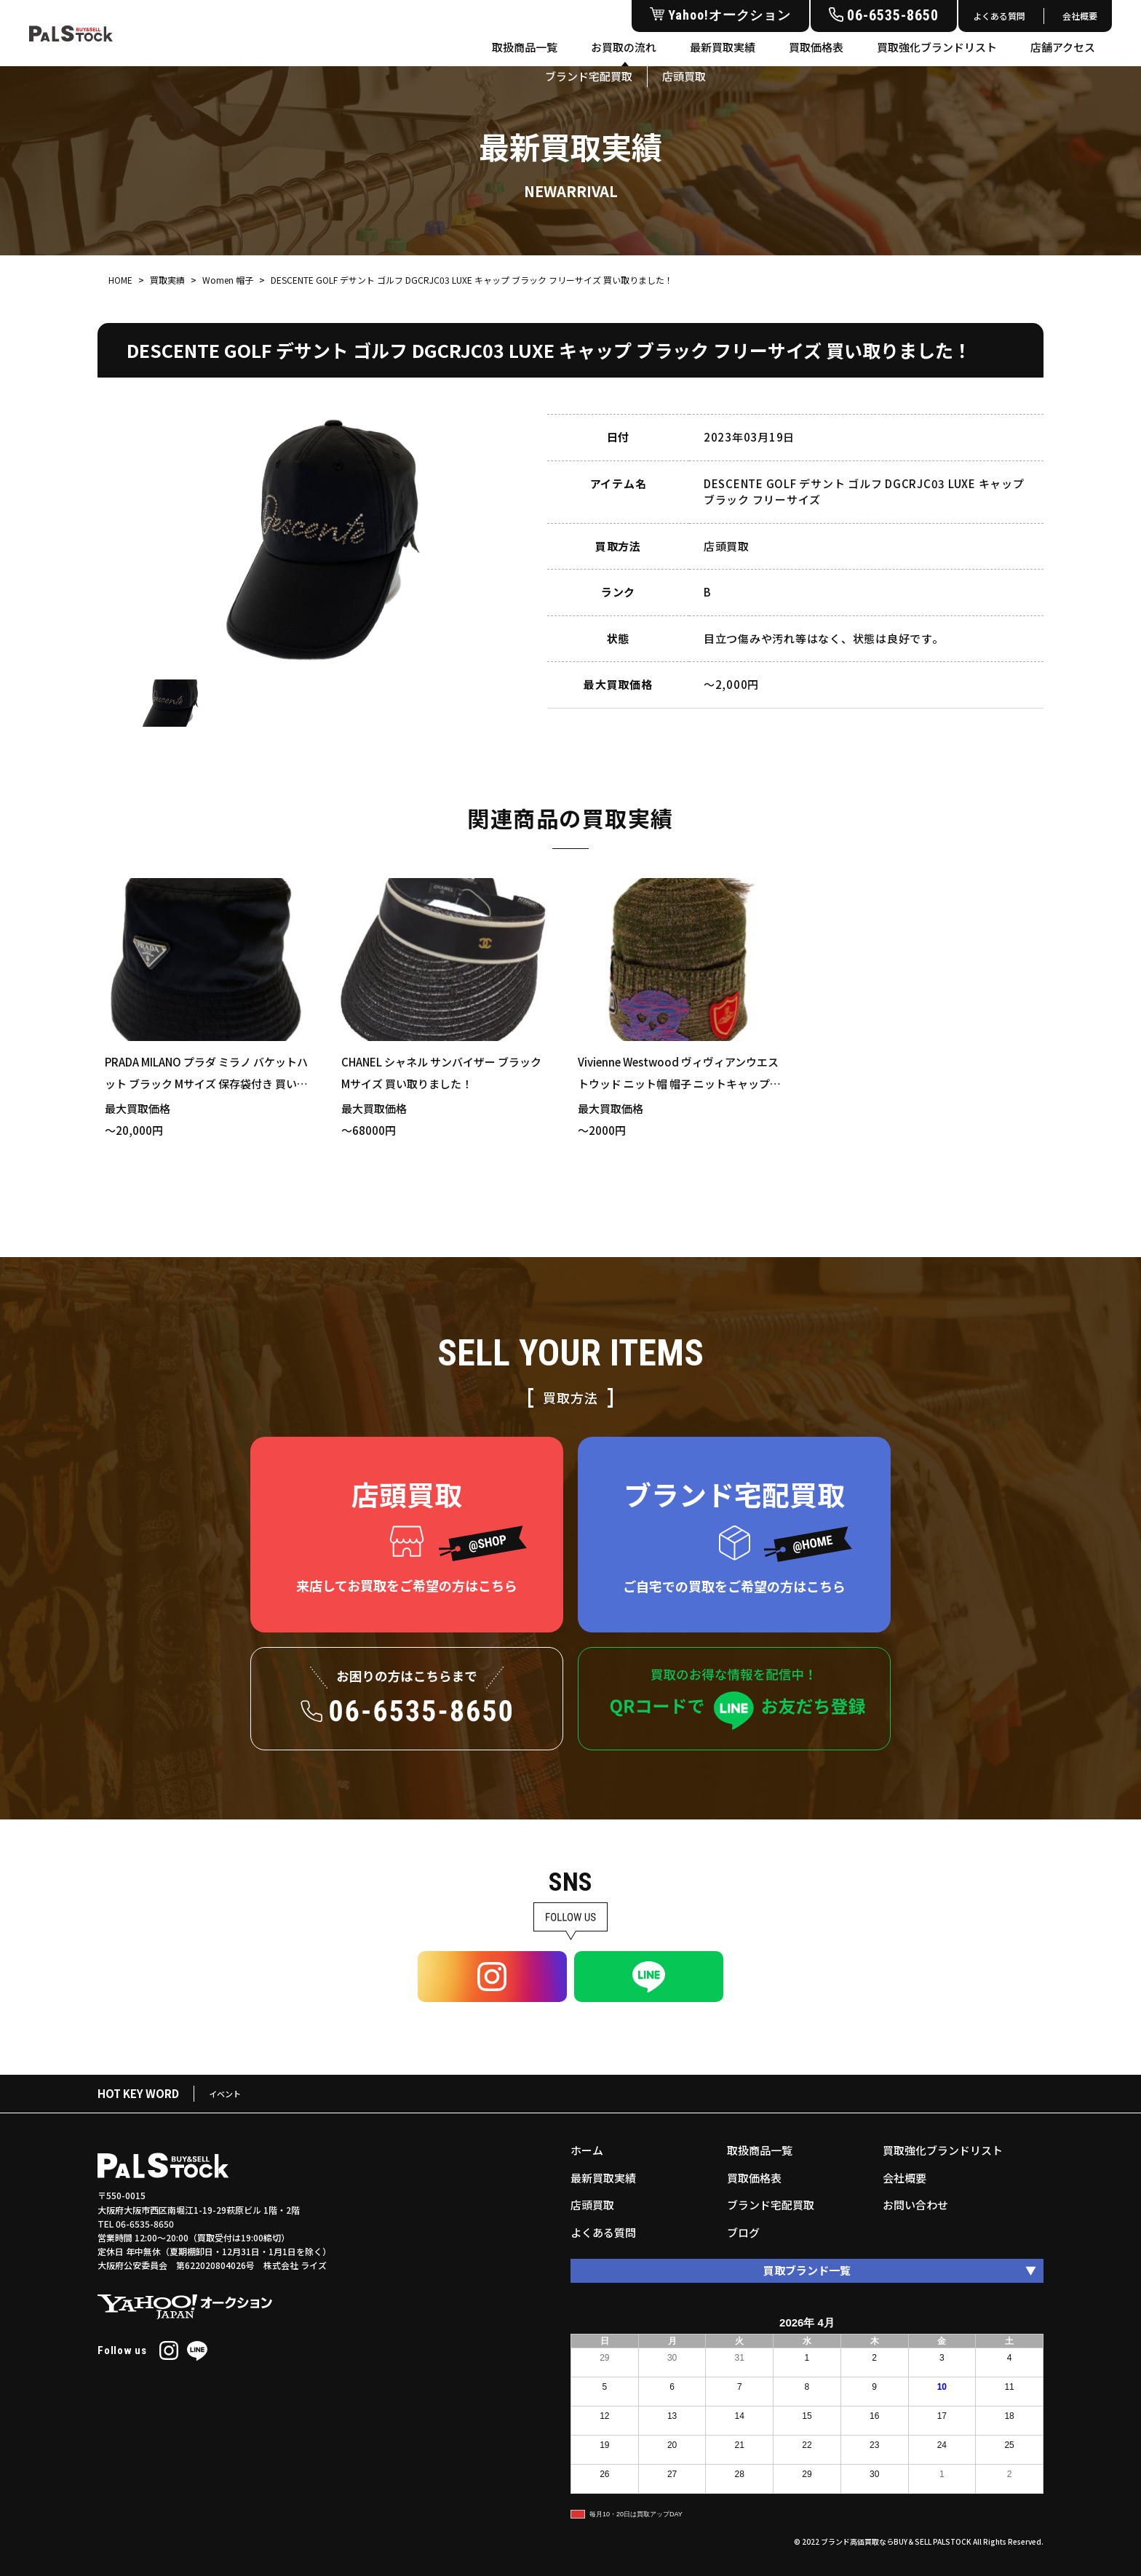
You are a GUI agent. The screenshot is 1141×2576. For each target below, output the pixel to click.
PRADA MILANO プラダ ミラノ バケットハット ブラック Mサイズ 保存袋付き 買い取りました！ (206, 1083)
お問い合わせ (915, 2204)
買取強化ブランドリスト (937, 47)
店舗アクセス (1062, 47)
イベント (225, 2094)
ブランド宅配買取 (770, 2204)
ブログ (743, 2232)
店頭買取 (592, 2204)
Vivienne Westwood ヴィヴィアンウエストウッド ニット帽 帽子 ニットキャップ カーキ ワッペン (678, 1083)
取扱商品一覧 (524, 47)
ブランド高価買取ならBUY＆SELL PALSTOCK (896, 2541)
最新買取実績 (722, 47)
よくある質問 (999, 15)
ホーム (586, 2150)
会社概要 (1079, 15)
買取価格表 (816, 47)
